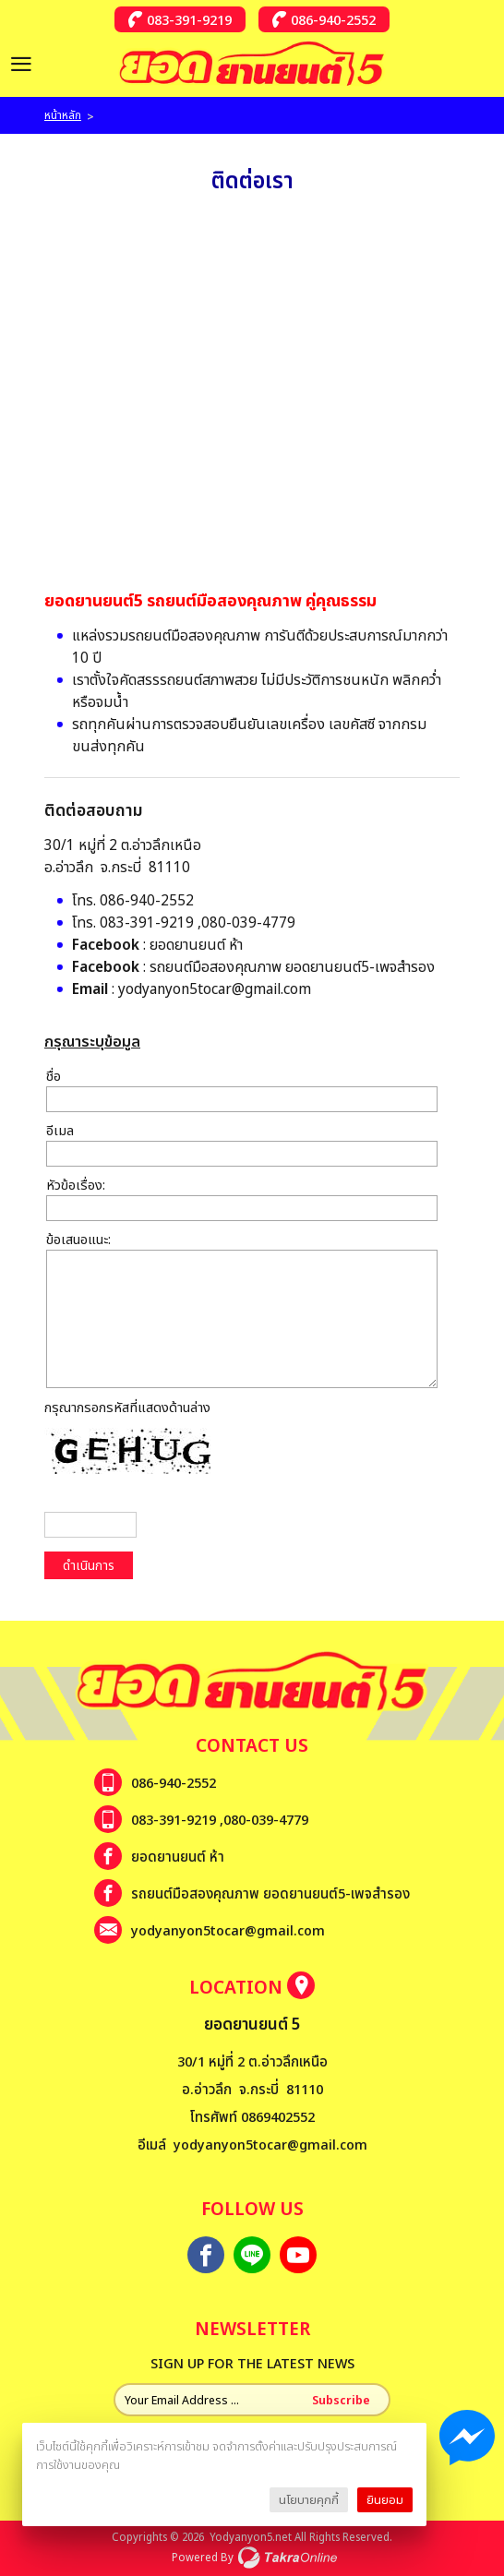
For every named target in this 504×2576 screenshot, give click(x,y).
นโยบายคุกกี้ (309, 2499)
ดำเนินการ (88, 1565)
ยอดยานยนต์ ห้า (196, 944)
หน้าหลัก (62, 115)
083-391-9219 (189, 19)
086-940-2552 (333, 19)
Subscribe (341, 2399)
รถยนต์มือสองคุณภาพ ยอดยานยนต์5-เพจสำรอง (292, 966)
